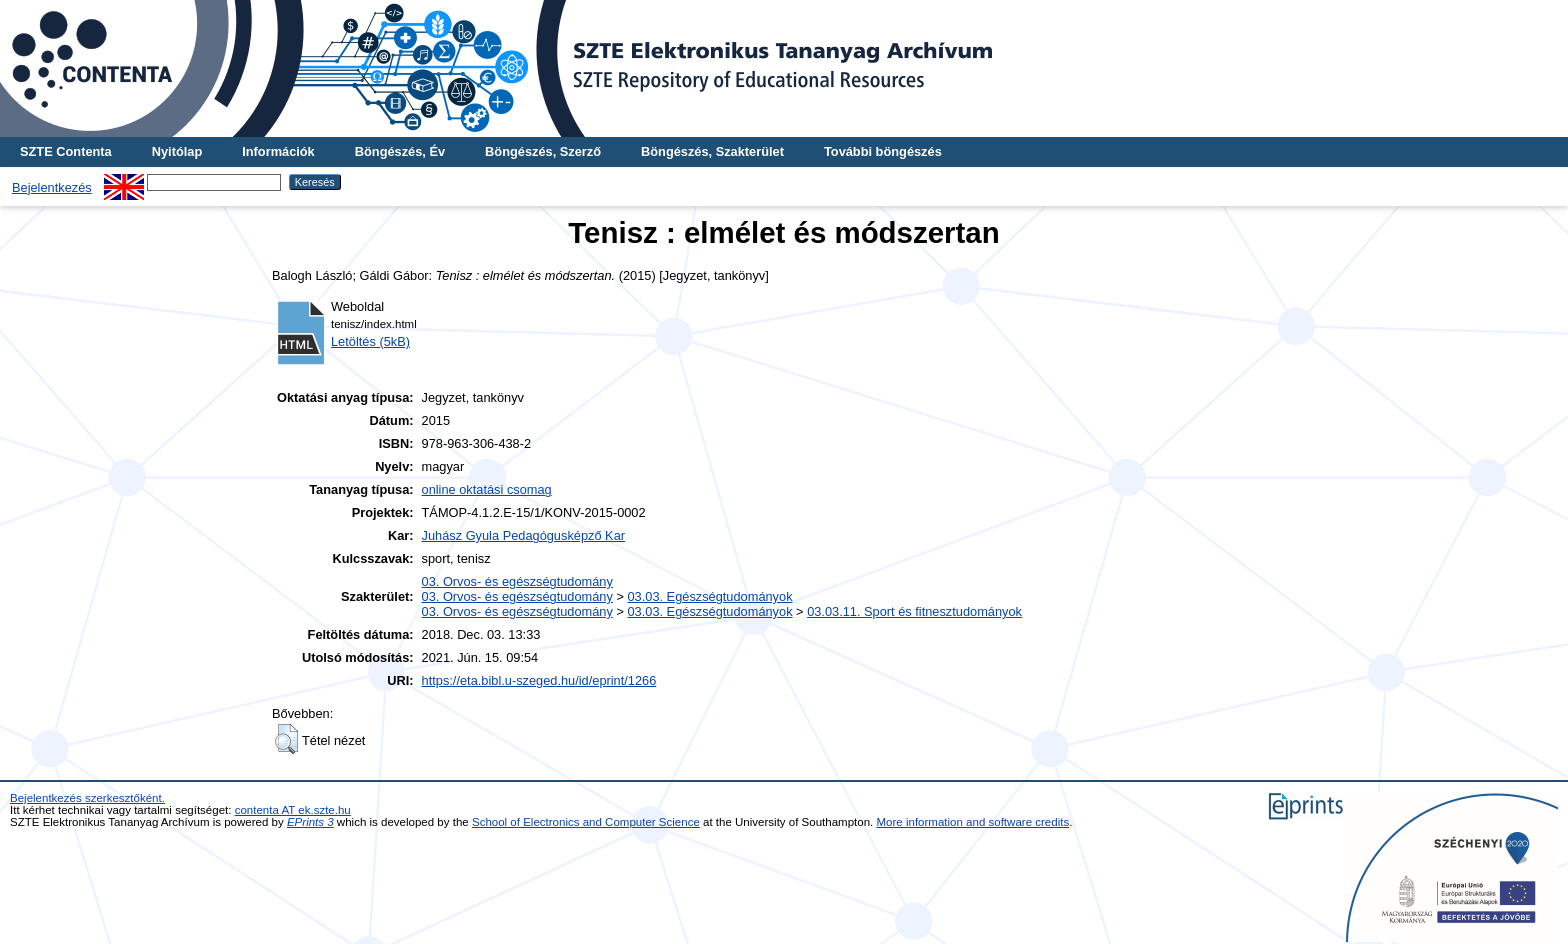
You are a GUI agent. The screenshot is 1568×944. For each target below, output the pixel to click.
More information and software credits (973, 822)
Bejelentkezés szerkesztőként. (87, 798)
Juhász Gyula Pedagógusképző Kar (523, 535)
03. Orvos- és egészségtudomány (517, 581)
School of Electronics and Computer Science (586, 822)
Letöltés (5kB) (370, 341)
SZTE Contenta (66, 151)
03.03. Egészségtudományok (709, 596)
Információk (278, 151)
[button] (286, 739)
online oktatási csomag (487, 489)
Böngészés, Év (400, 151)
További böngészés (883, 151)
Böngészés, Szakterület (712, 151)
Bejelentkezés (52, 187)
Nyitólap (177, 151)
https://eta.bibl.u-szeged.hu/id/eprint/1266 (539, 680)
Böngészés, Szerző (543, 151)
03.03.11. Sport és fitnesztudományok (914, 611)
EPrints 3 (310, 822)
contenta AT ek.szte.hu (293, 810)
